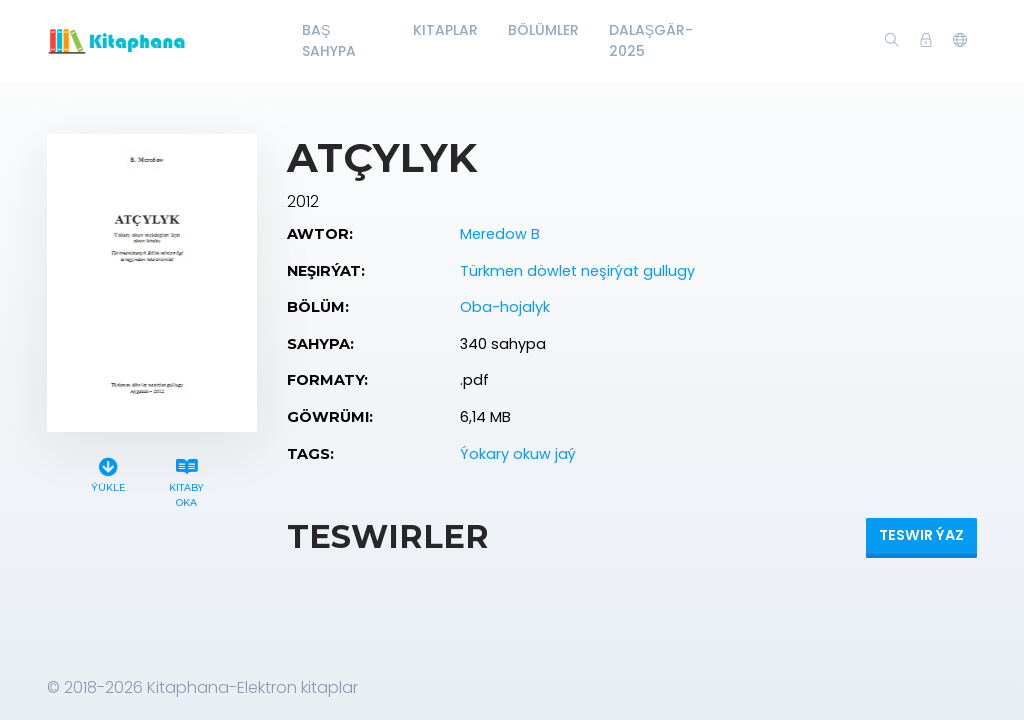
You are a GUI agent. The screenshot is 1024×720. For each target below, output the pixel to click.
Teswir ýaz (921, 535)
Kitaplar (445, 30)
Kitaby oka (187, 480)
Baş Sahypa (329, 40)
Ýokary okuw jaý (518, 454)
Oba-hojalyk (505, 307)
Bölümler (543, 30)
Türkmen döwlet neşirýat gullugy (577, 271)
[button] (960, 41)
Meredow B (500, 234)
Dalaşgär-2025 (651, 40)
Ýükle (108, 472)
